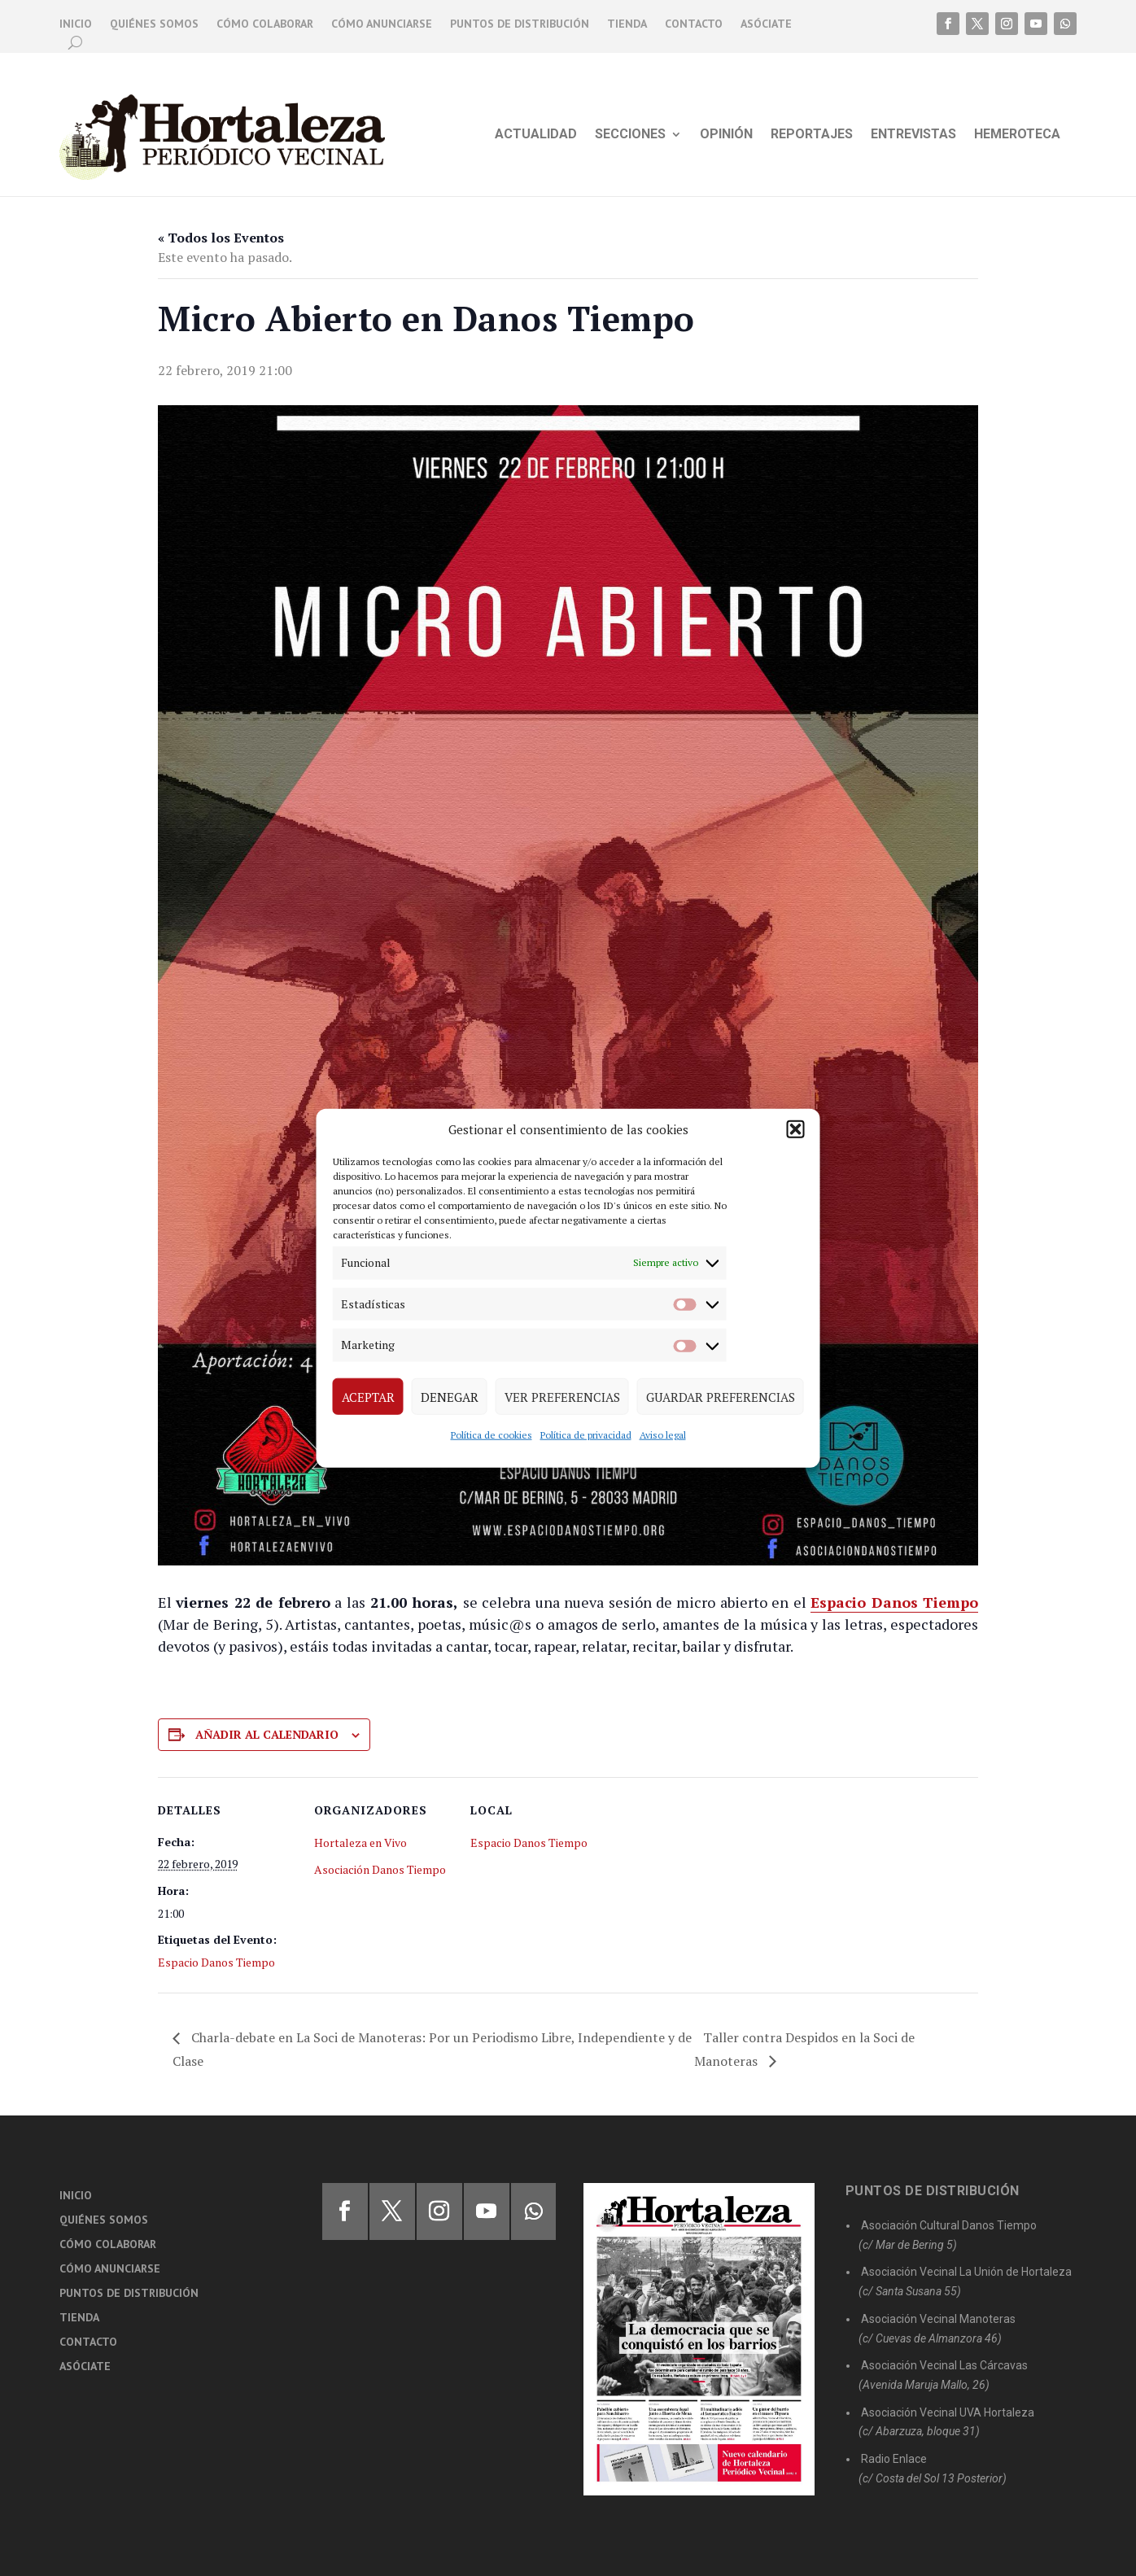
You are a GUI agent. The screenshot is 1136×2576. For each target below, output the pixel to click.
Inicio (75, 24)
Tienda (627, 24)
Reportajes (812, 135)
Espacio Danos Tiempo (216, 1962)
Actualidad (536, 135)
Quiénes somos (154, 24)
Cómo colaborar (264, 24)
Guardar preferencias (720, 1396)
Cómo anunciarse (381, 24)
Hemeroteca (1017, 135)
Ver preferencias (562, 1396)
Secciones (630, 135)
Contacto (694, 24)
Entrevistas (913, 135)
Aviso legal (663, 1435)
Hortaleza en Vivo (360, 1842)
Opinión (726, 135)
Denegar (449, 1396)
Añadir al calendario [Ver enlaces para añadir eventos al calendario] (267, 1734)
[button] (796, 1129)
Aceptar (368, 1396)
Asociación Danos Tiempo (380, 1869)
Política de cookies (491, 1435)
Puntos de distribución (519, 24)
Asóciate (766, 24)
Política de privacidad (585, 1435)
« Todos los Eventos (221, 238)
